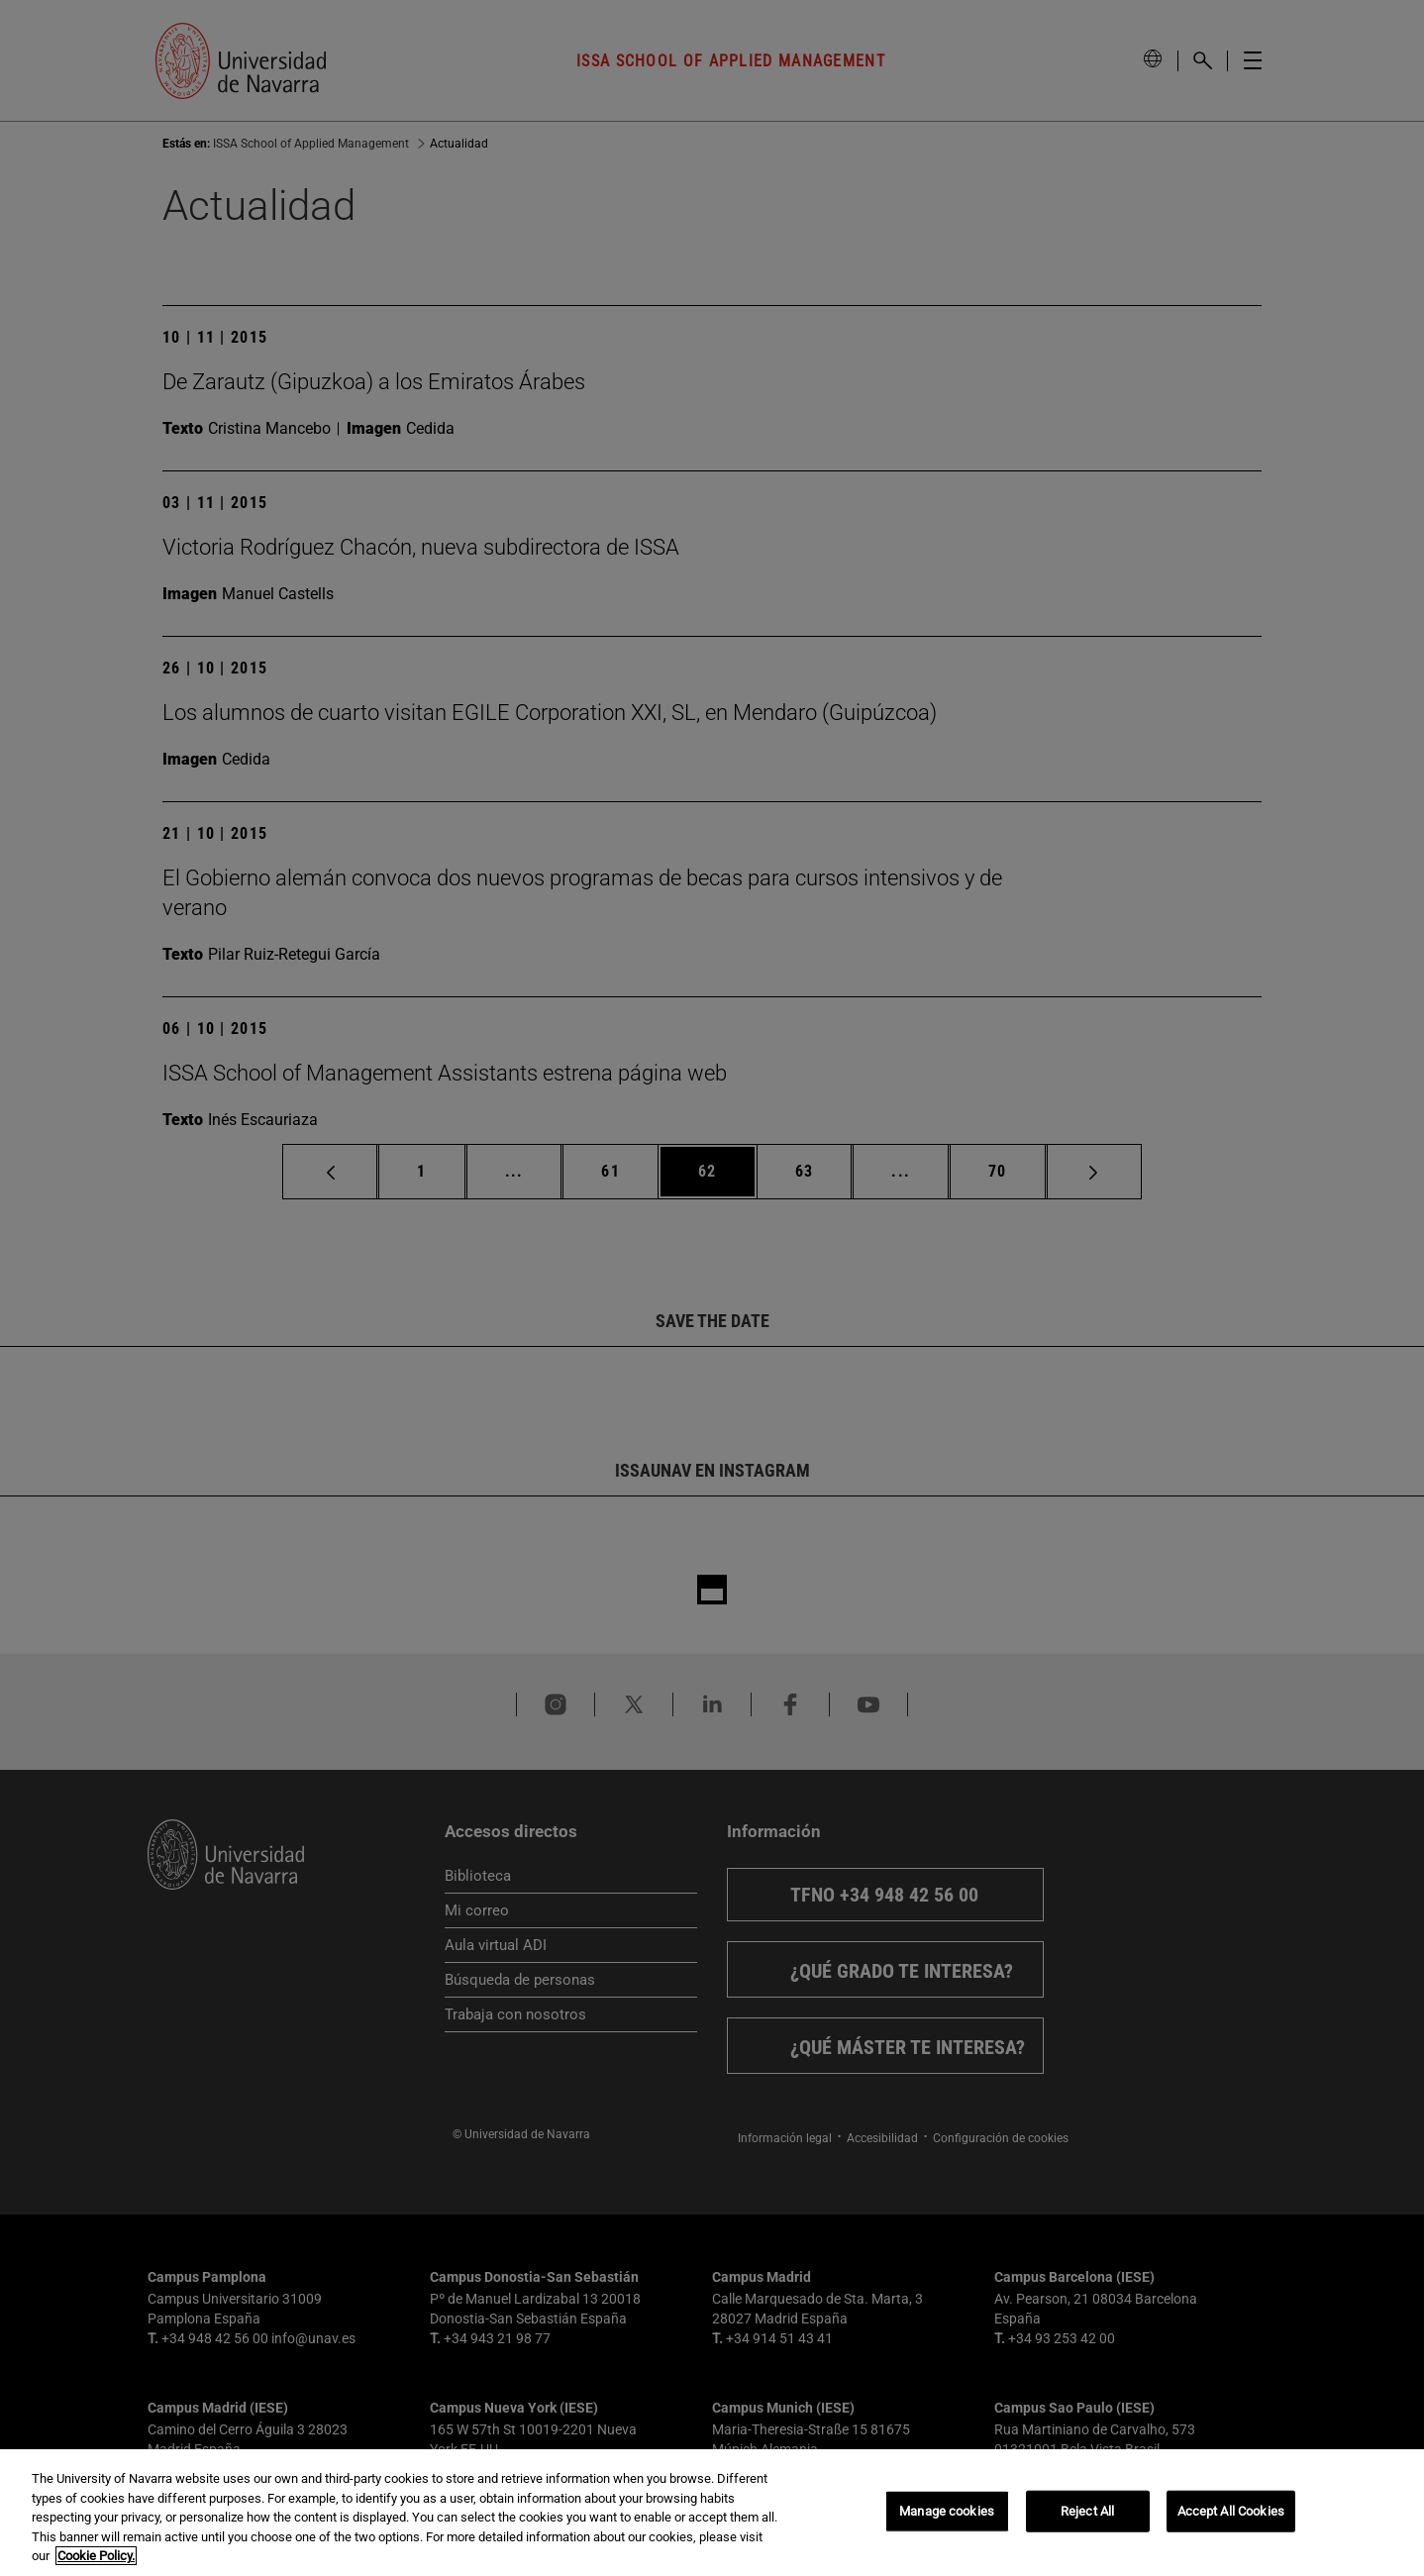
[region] (712, 2512)
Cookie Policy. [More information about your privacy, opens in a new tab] (96, 2555)
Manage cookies (946, 2511)
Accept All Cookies (1230, 2511)
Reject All (1087, 2511)
